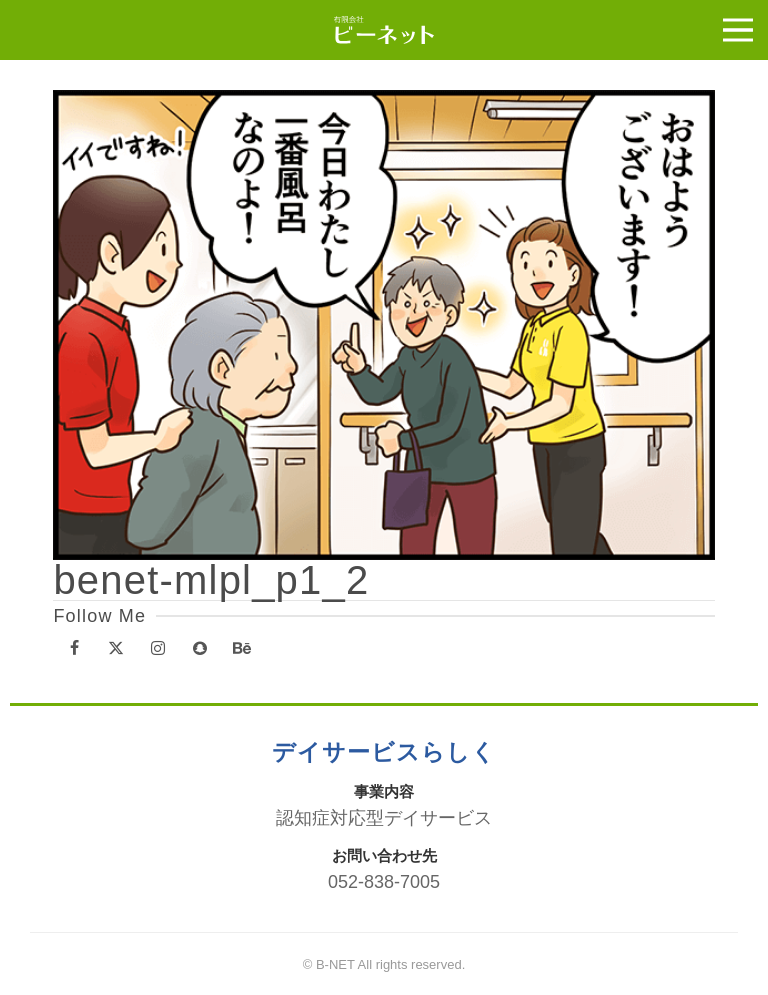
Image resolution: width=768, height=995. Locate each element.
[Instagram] (158, 650)
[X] (116, 650)
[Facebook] (74, 650)
